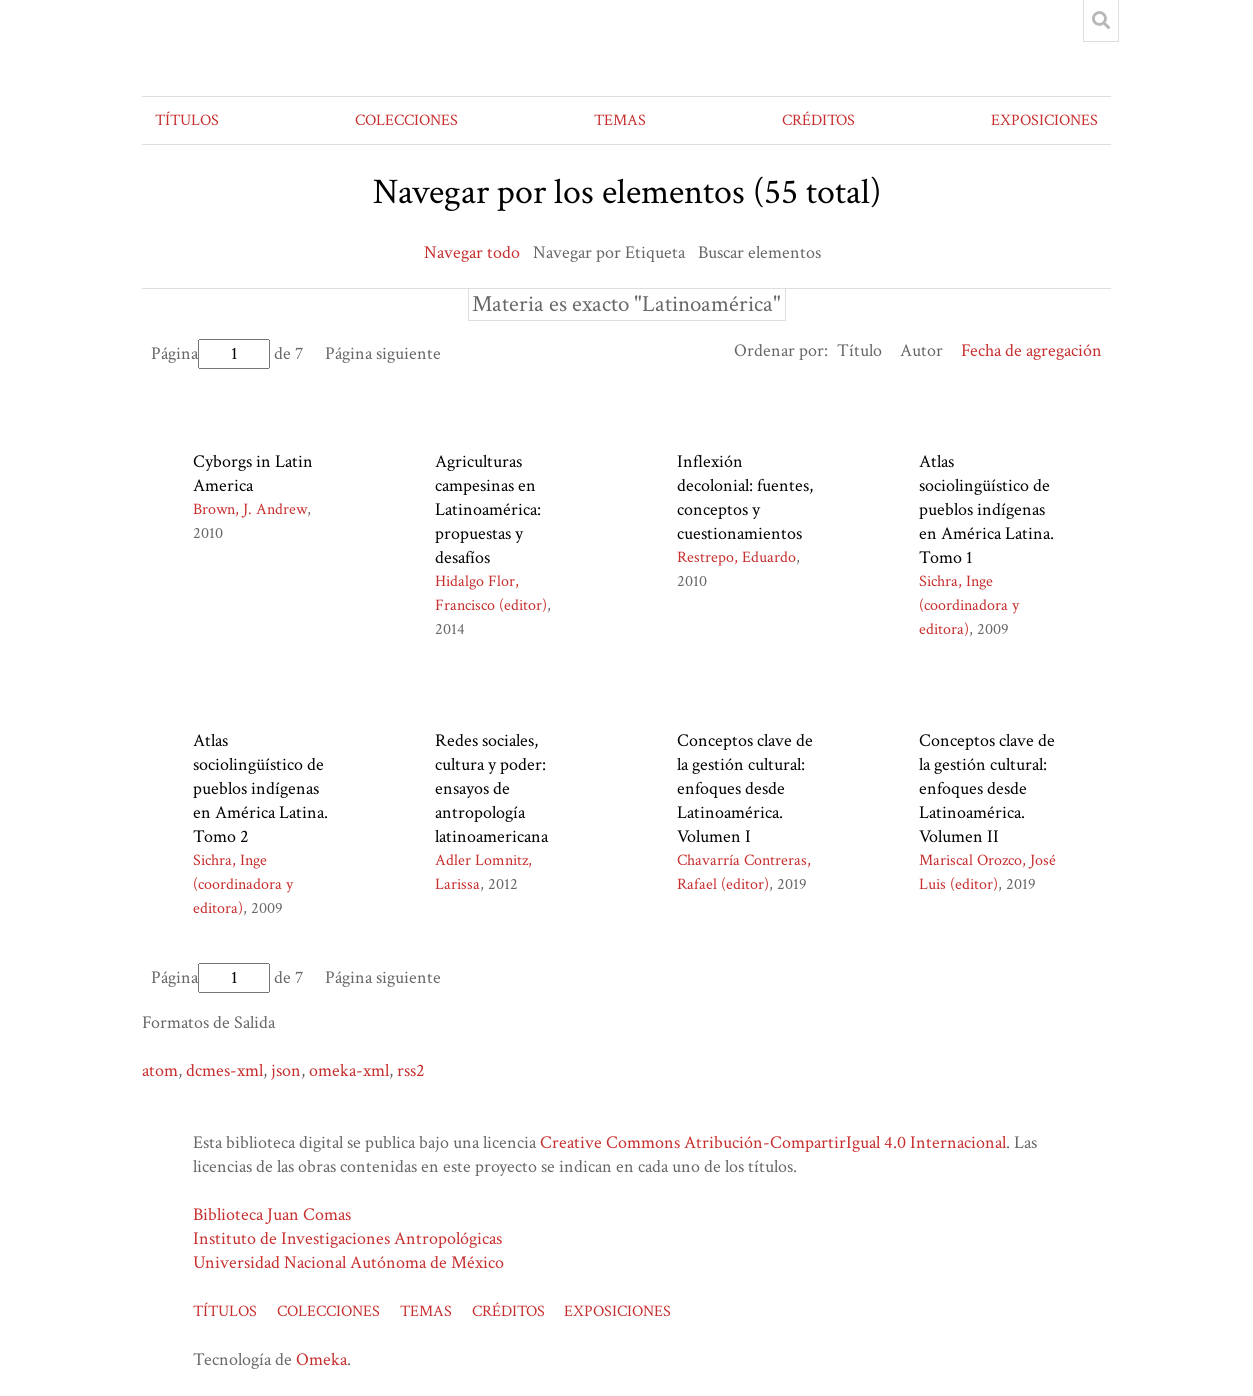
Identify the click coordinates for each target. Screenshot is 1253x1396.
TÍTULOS (187, 120)
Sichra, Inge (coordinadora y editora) (969, 605)
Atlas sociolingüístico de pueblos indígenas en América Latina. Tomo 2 (260, 788)
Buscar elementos (759, 252)
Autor (921, 350)
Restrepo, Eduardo (736, 557)
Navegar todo (472, 252)
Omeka (321, 1359)
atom (160, 1070)
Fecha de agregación (1031, 350)
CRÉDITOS (818, 120)
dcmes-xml (224, 1070)
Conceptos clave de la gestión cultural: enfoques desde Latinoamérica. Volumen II (987, 788)
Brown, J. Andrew (250, 509)
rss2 (411, 1070)
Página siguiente (383, 353)
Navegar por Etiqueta (609, 252)
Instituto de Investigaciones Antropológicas (347, 1238)
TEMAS (620, 120)
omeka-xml (349, 1070)
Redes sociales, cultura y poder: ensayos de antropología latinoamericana (491, 788)
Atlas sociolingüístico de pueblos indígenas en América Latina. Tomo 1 (986, 509)
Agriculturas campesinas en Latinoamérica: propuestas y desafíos (488, 509)
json (286, 1070)
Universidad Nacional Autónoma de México (348, 1262)
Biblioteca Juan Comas (272, 1214)
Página (210, 353)
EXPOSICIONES (1044, 120)
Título (859, 350)
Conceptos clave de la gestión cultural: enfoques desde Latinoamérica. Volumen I (745, 788)
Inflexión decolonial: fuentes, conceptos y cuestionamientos (745, 497)
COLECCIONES (406, 120)
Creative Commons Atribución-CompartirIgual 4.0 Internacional (773, 1142)
